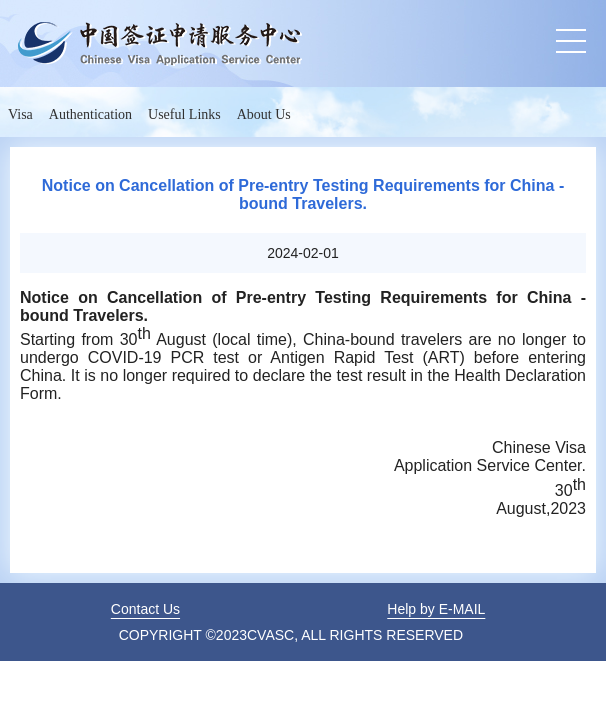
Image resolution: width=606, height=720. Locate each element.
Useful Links (184, 114)
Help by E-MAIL (436, 609)
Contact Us (145, 609)
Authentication (90, 114)
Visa (20, 114)
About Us (264, 114)
